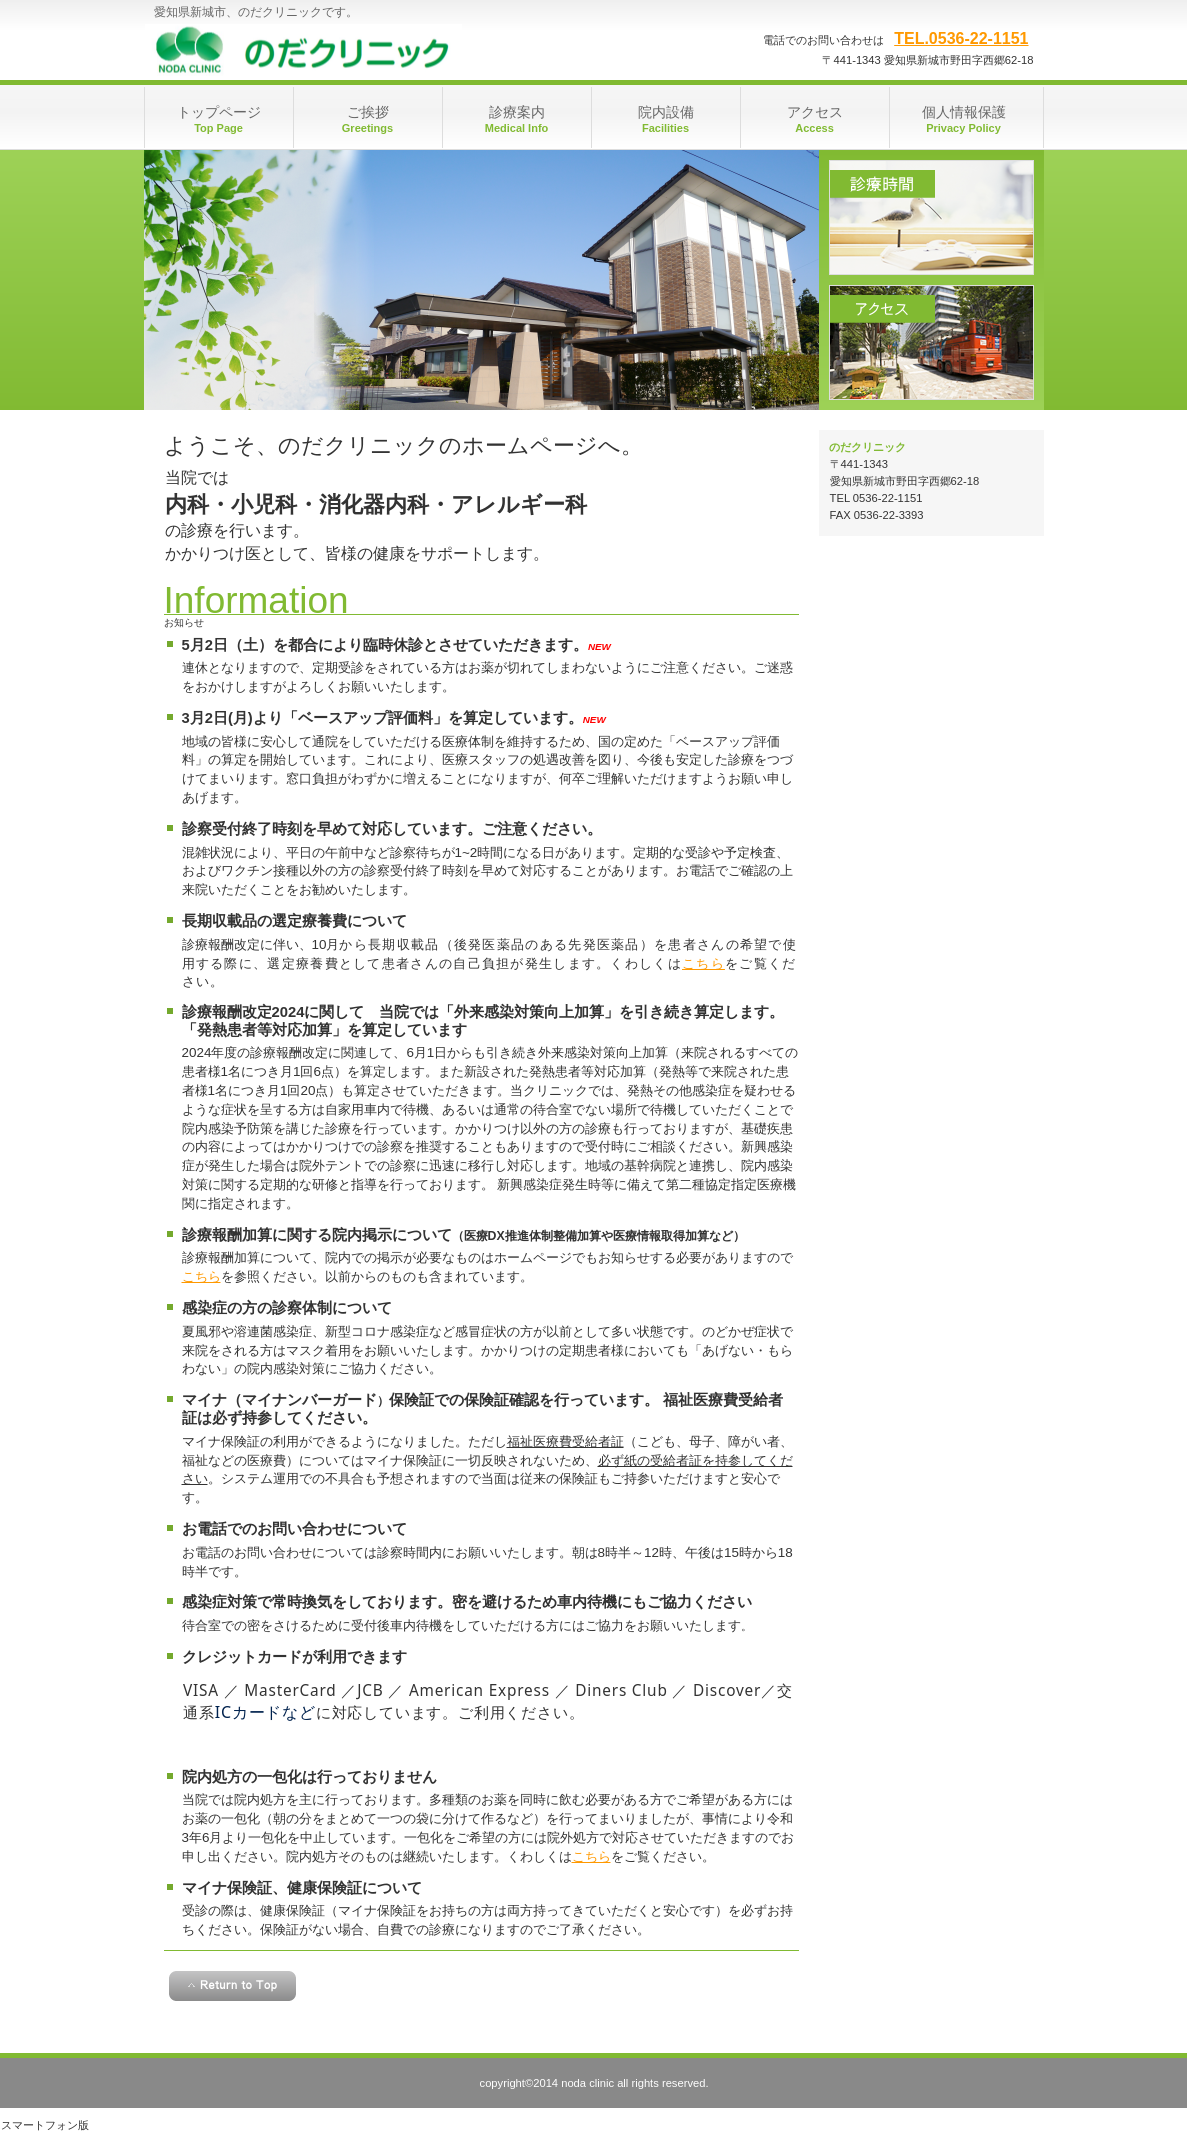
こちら (703, 963)
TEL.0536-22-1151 (961, 38)
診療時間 (931, 217)
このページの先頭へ (232, 1986)
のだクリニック (344, 50)
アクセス (931, 342)
